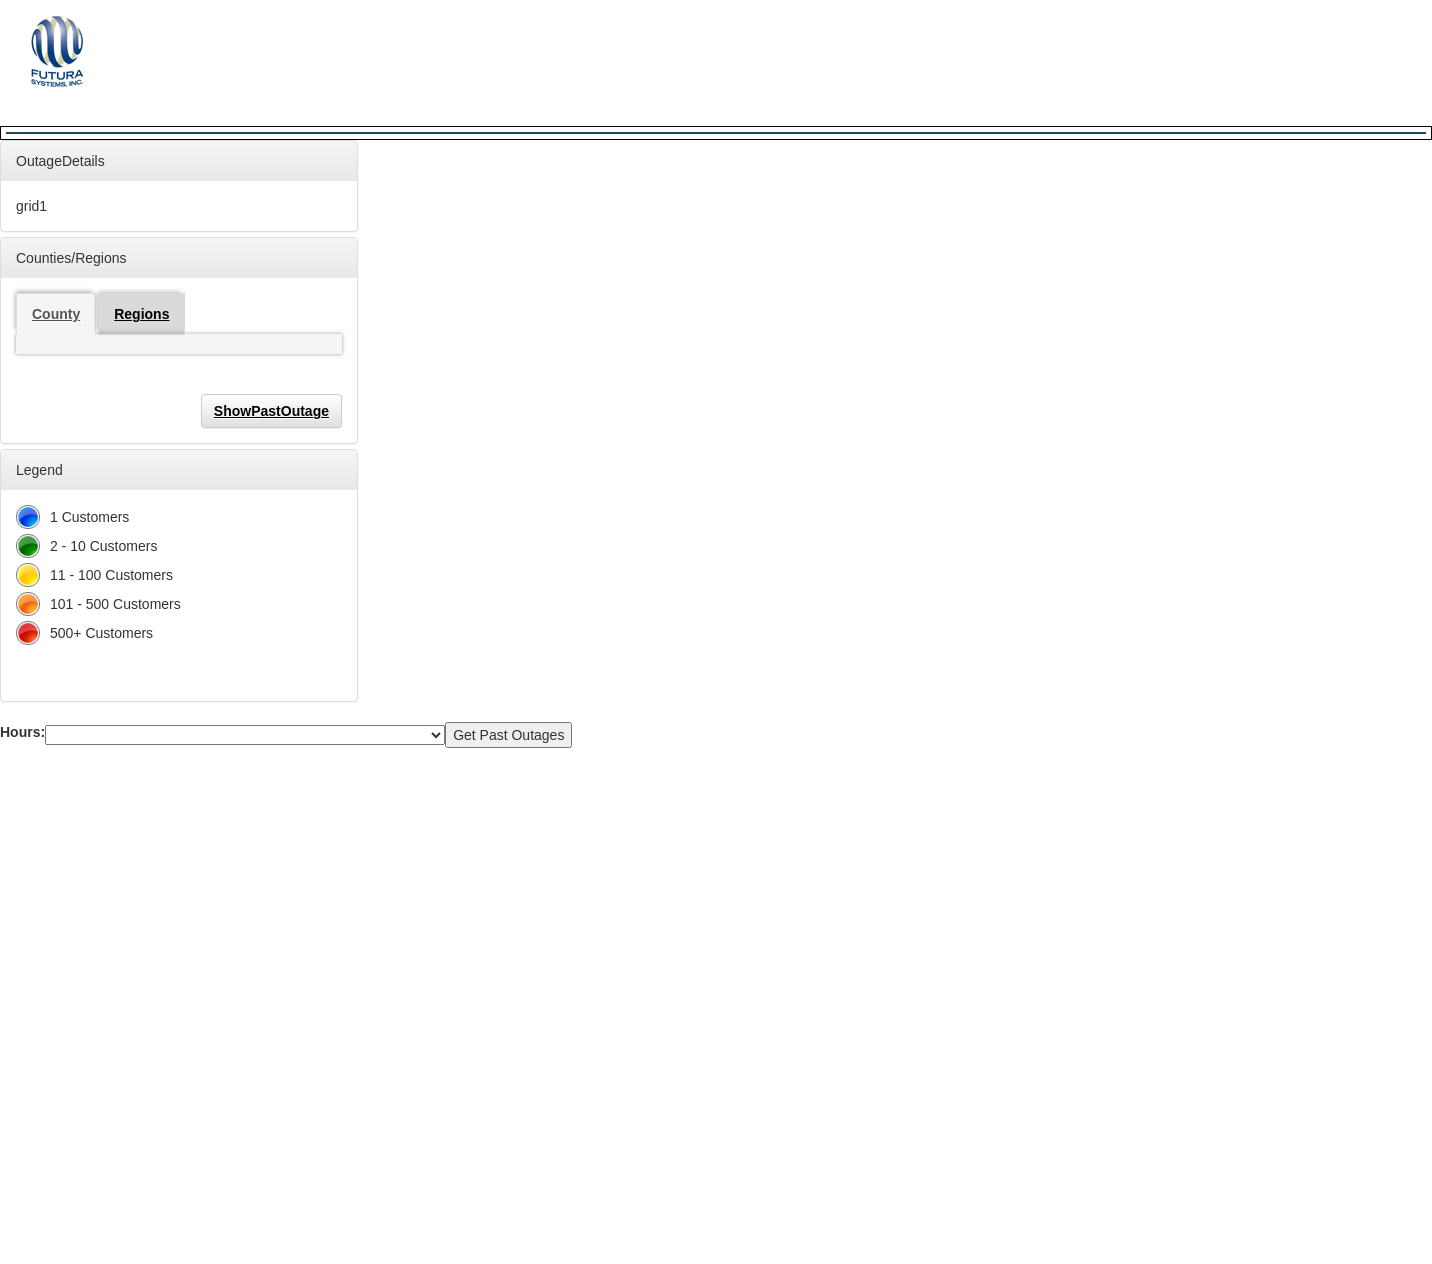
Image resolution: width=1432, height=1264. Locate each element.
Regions (141, 314)
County (56, 314)
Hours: (22, 732)
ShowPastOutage (271, 411)
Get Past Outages (508, 735)
